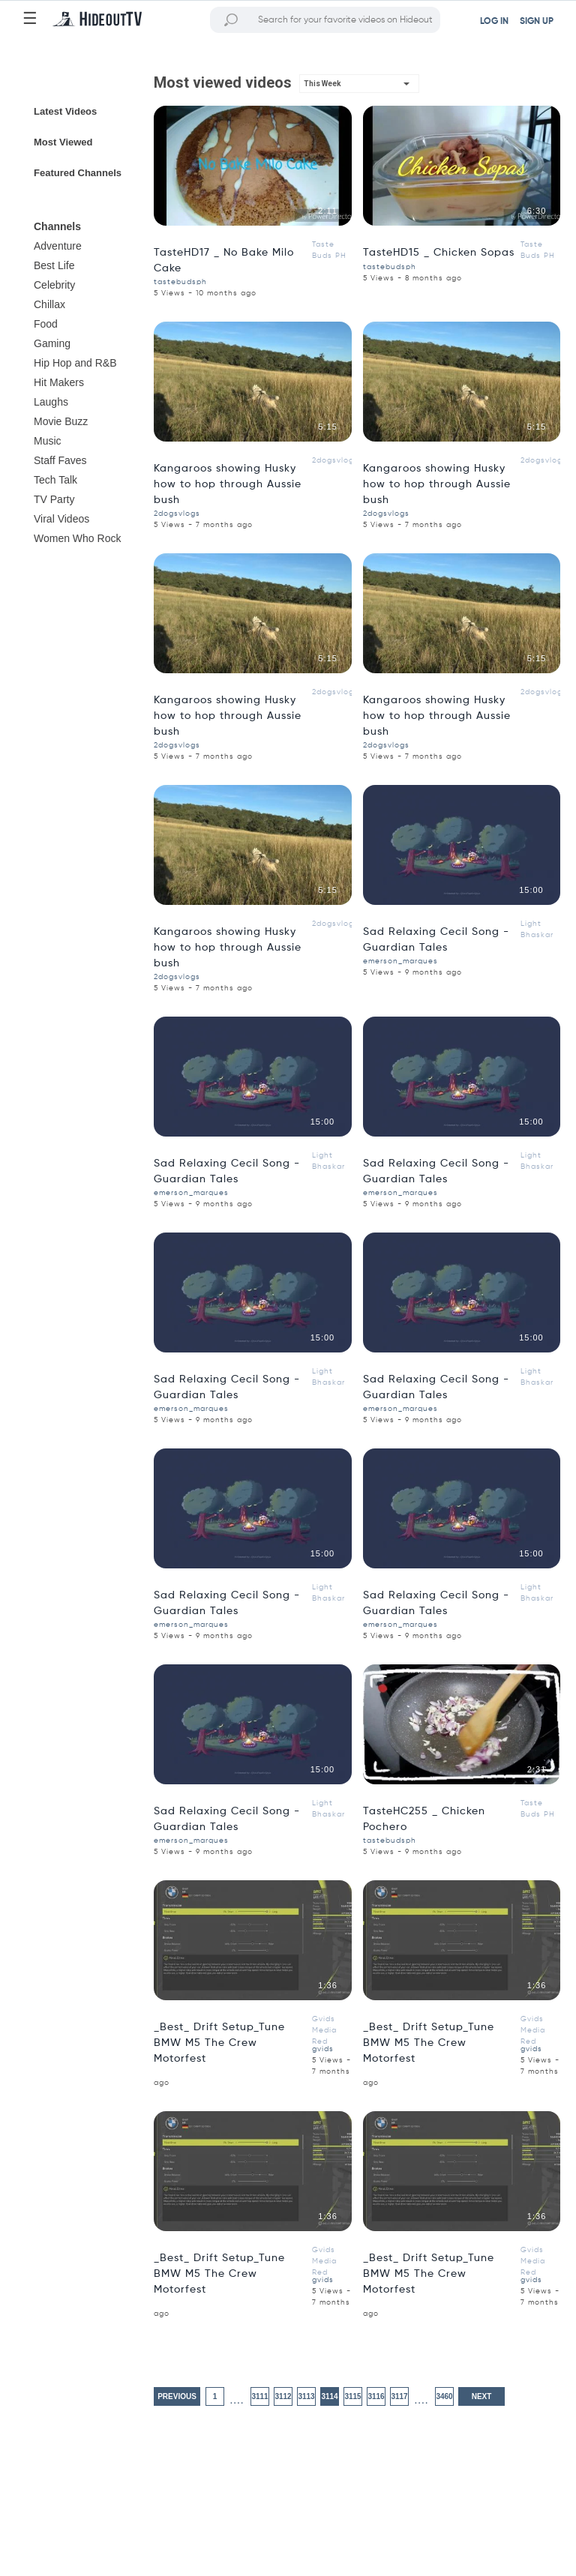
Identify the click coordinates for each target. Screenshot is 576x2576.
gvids (323, 2049)
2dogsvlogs (335, 460)
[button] (359, 83)
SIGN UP (537, 21)
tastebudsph (180, 282)
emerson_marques (400, 961)
